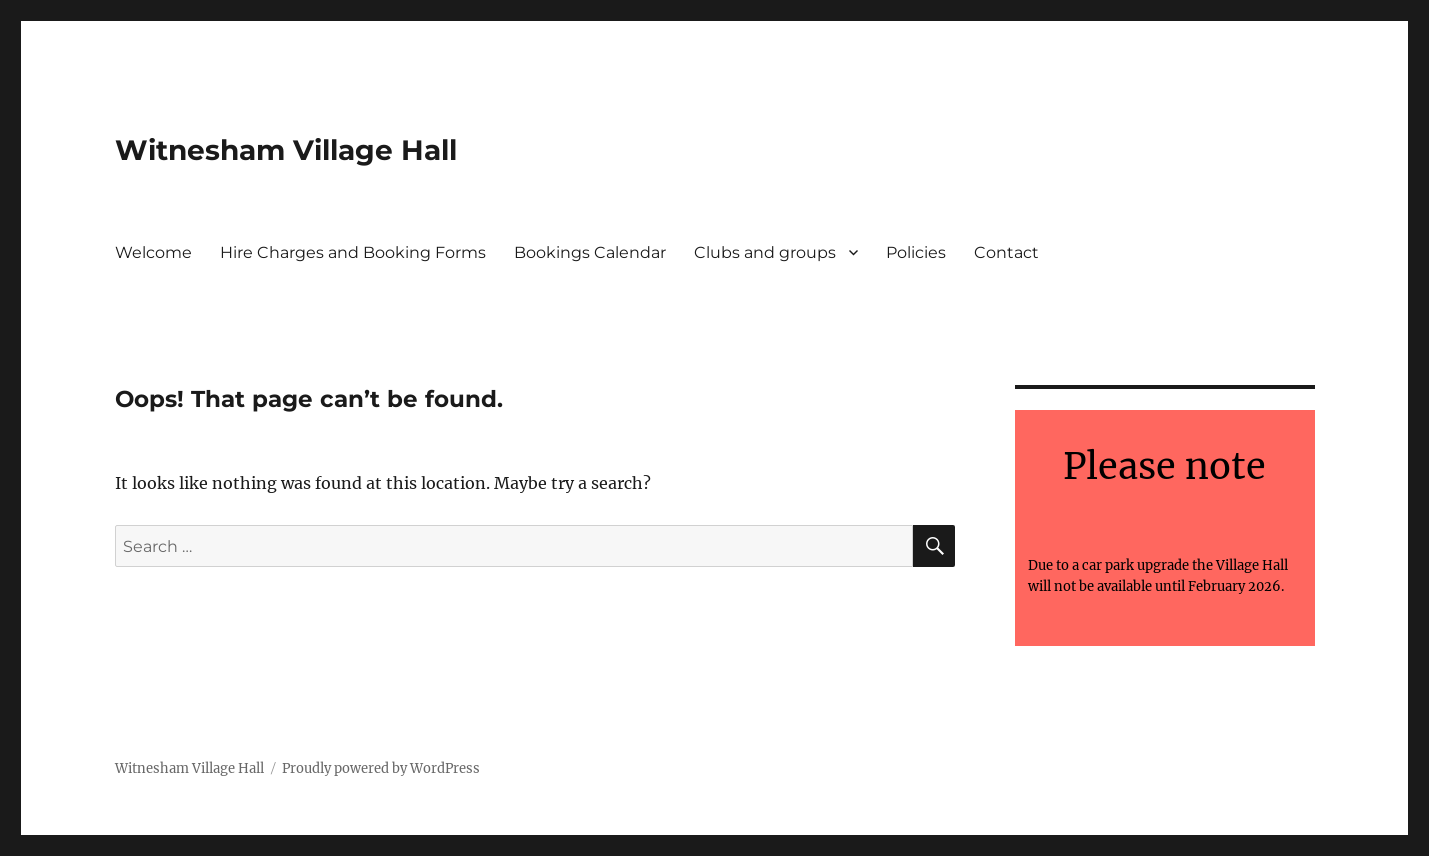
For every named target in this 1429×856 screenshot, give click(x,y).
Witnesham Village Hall (286, 150)
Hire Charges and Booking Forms (353, 252)
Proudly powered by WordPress (381, 768)
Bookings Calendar (590, 252)
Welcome (153, 252)
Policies (916, 252)
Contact (1006, 252)
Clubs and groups (765, 252)
